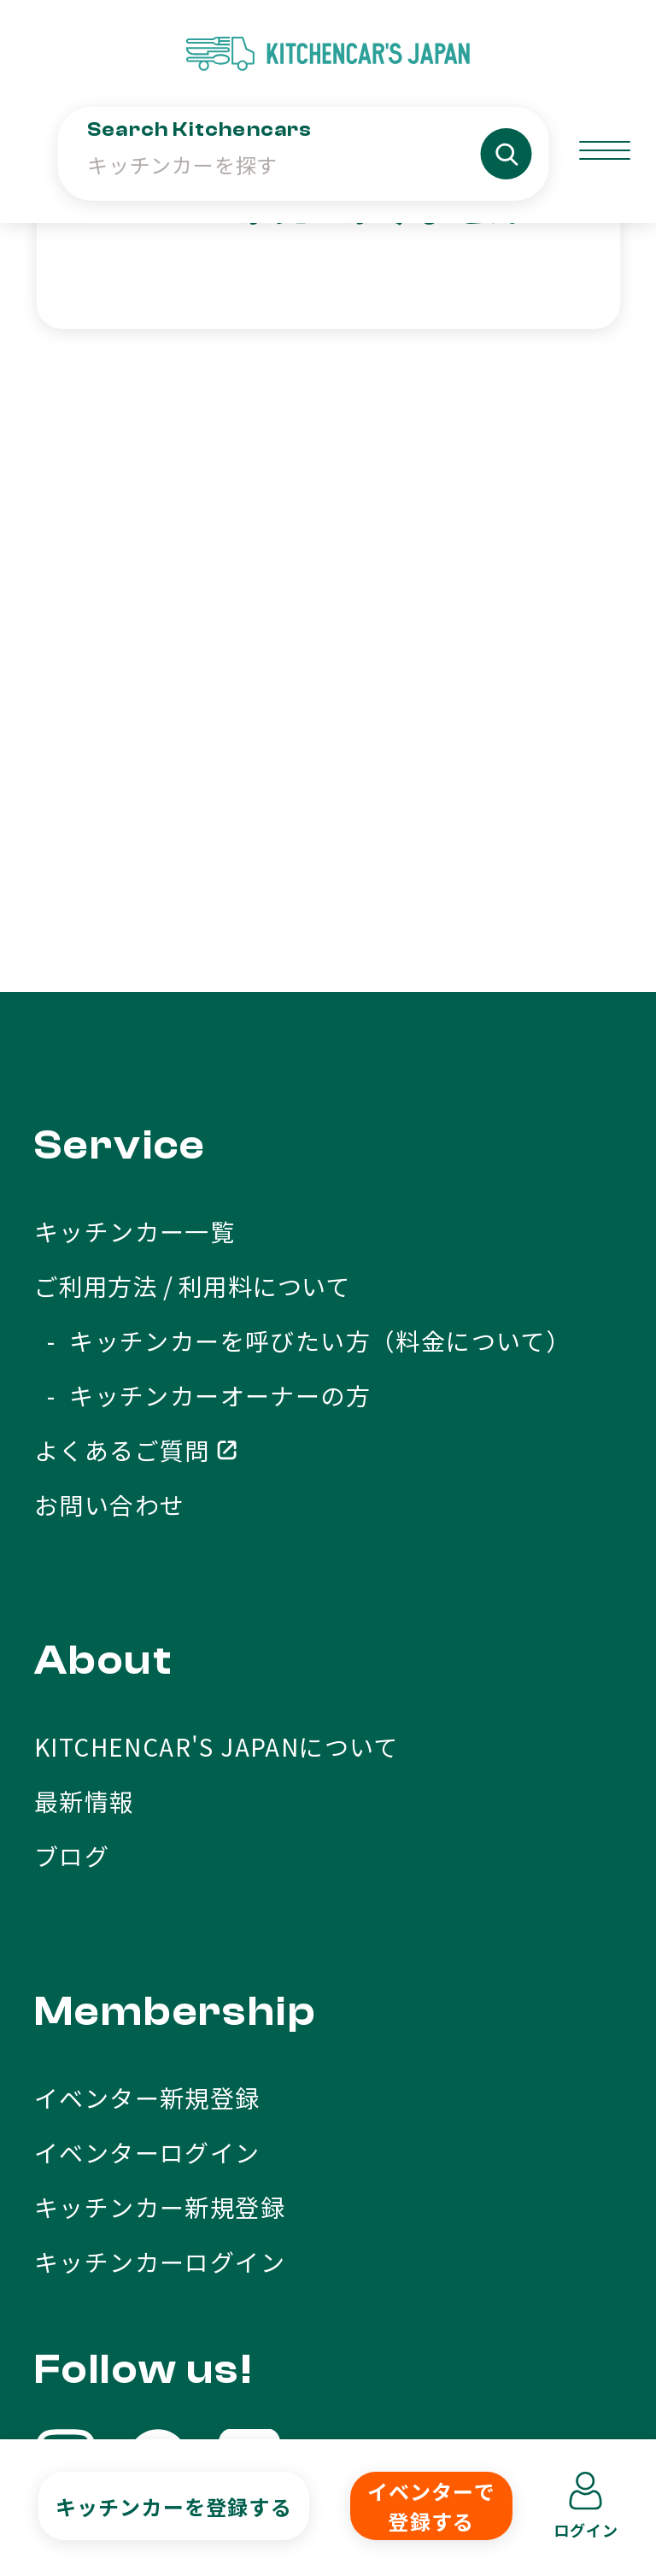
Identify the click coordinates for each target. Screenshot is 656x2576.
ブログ (71, 1397)
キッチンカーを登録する (174, 2505)
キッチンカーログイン (159, 1803)
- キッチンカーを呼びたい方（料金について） (302, 882)
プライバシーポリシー (488, 2397)
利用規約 (266, 2397)
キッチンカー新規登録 (159, 1748)
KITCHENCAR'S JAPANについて (216, 1287)
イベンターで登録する (431, 2506)
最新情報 (84, 1342)
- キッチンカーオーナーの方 (202, 936)
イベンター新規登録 (147, 1639)
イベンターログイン (147, 1693)
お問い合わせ (109, 1046)
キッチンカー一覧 (134, 772)
